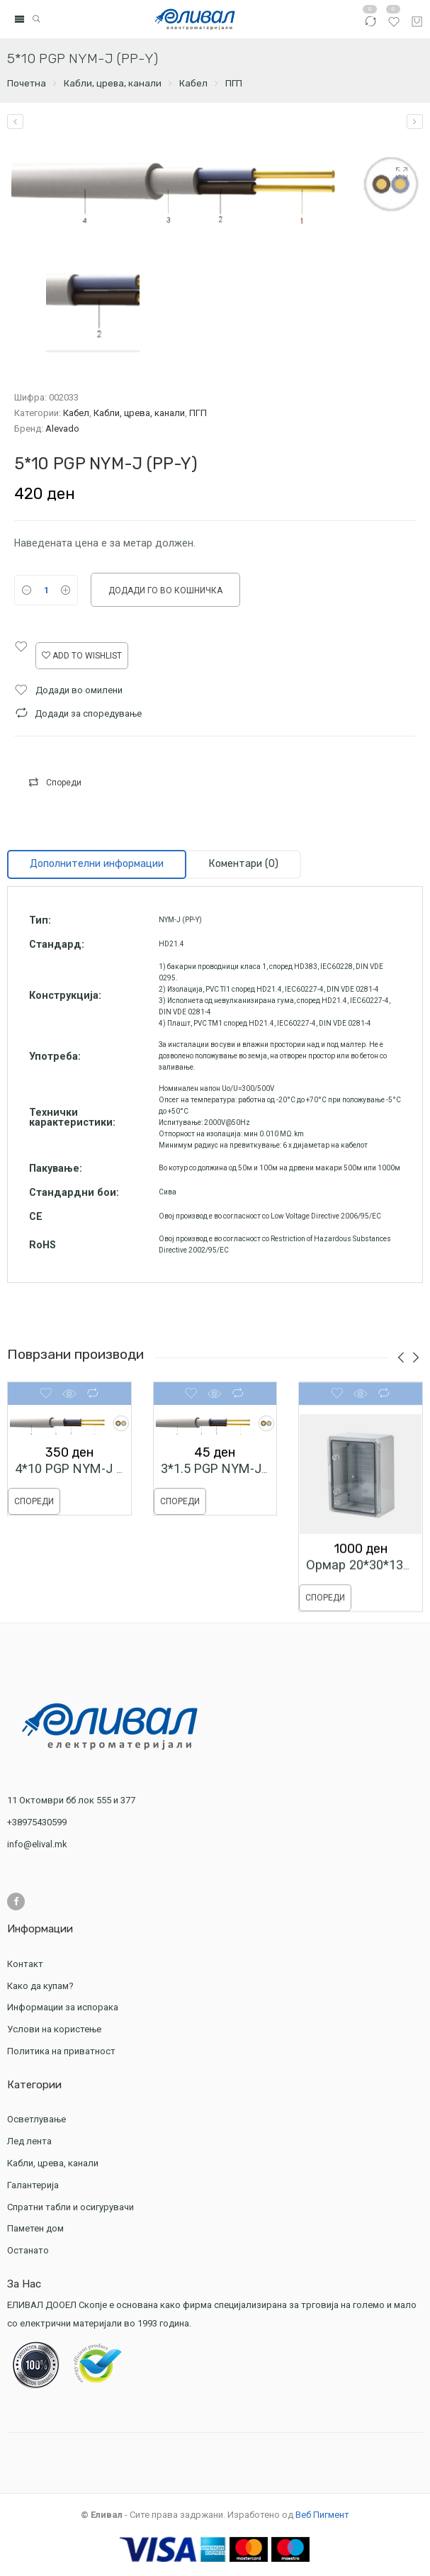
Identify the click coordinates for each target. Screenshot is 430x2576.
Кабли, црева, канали (113, 83)
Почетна (26, 83)
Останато (28, 2250)
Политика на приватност (61, 2051)
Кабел (193, 83)
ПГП (233, 83)
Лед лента (31, 2141)
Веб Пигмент (322, 2514)
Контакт (25, 1964)
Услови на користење (54, 2029)
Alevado (62, 428)
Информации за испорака (62, 2007)
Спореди (63, 783)
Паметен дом (35, 2228)
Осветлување (38, 2119)
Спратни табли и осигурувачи (72, 2207)
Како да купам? (40, 1986)
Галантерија (34, 2185)
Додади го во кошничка (165, 590)
